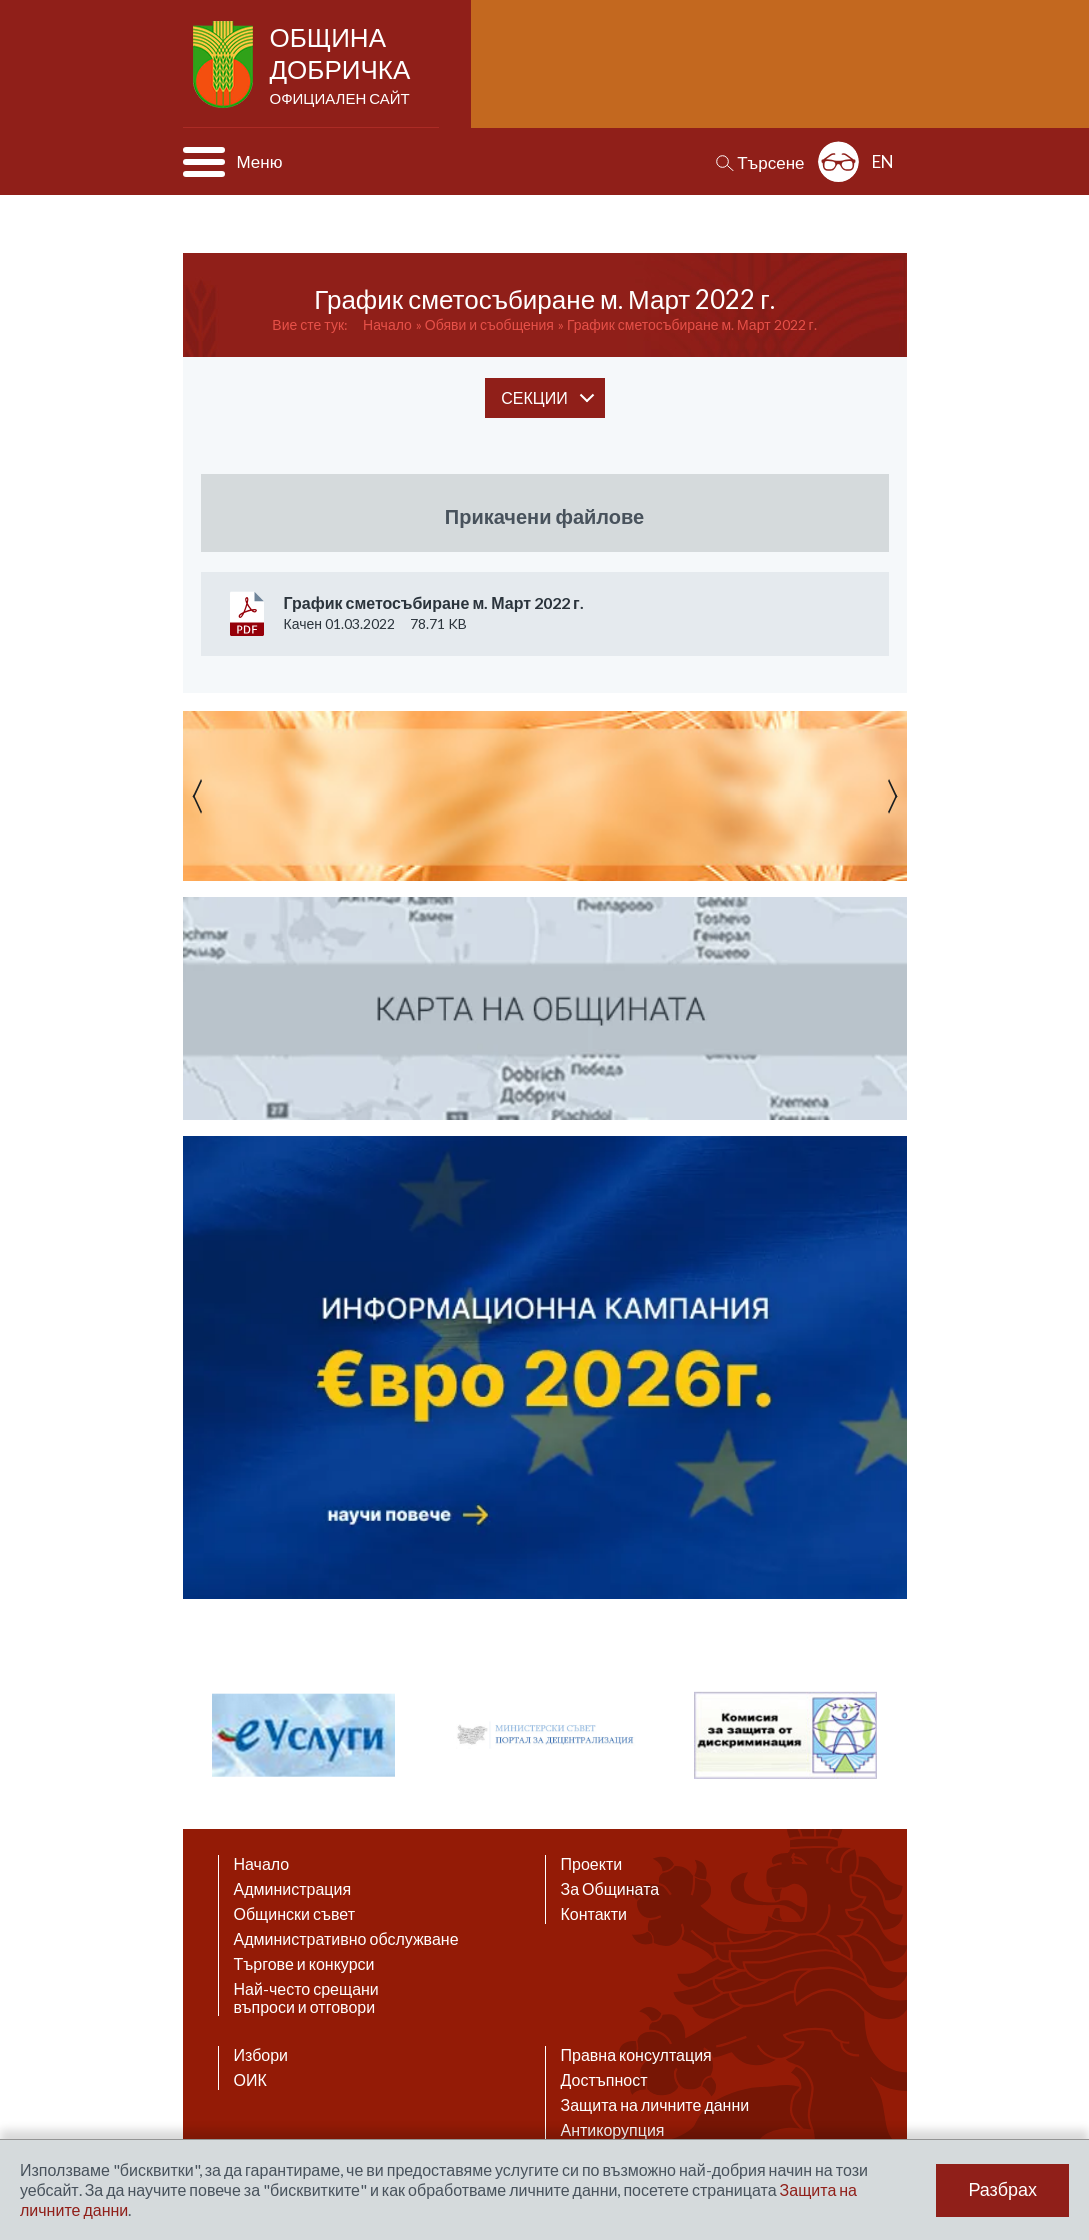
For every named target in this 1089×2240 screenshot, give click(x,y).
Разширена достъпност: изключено (838, 161)
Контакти (594, 1914)
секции (534, 397)
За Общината (610, 1889)
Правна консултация (636, 2055)
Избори (261, 2055)
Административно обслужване (346, 1939)
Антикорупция (613, 2130)
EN (883, 161)
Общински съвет (295, 1914)
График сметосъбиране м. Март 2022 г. (692, 324)
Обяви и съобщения (489, 324)
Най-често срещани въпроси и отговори (306, 1998)
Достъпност (604, 2080)
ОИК (250, 2080)
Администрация (293, 1889)
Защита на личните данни (655, 2105)
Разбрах (1002, 2190)
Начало (387, 324)
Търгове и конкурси (304, 1964)
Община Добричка (342, 66)
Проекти (592, 1864)
